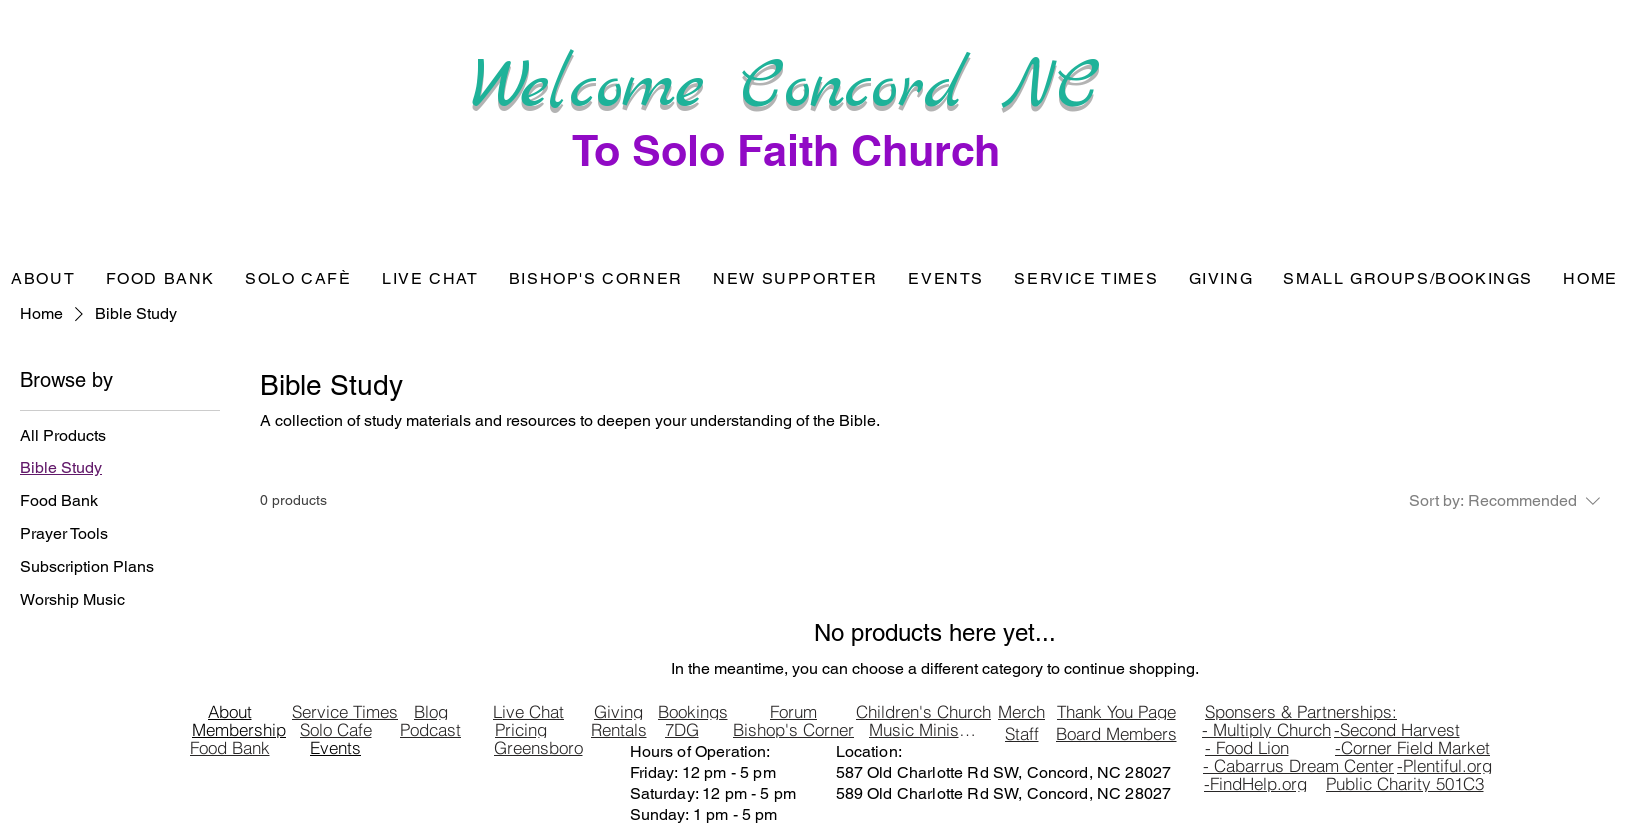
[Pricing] (521, 730)
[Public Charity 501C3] (1405, 784)
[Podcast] (431, 730)
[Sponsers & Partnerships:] (1301, 712)
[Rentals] (619, 730)
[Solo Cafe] (336, 730)
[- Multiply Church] (1267, 730)
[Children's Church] (924, 712)
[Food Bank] (230, 748)
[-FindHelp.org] (1256, 784)
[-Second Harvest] (1397, 730)
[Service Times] (345, 712)
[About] (230, 712)
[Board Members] (1116, 734)
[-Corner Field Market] (1413, 748)
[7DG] (682, 730)
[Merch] (1022, 712)
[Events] (336, 748)
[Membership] (239, 730)
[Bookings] (693, 712)
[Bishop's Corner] (794, 730)
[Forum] (794, 712)
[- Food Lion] (1247, 748)
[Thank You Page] (1116, 712)
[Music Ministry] (923, 730)
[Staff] (1022, 734)
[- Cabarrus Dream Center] (1299, 766)
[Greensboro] (538, 748)
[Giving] (619, 712)
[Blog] (431, 712)
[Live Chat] (529, 712)
